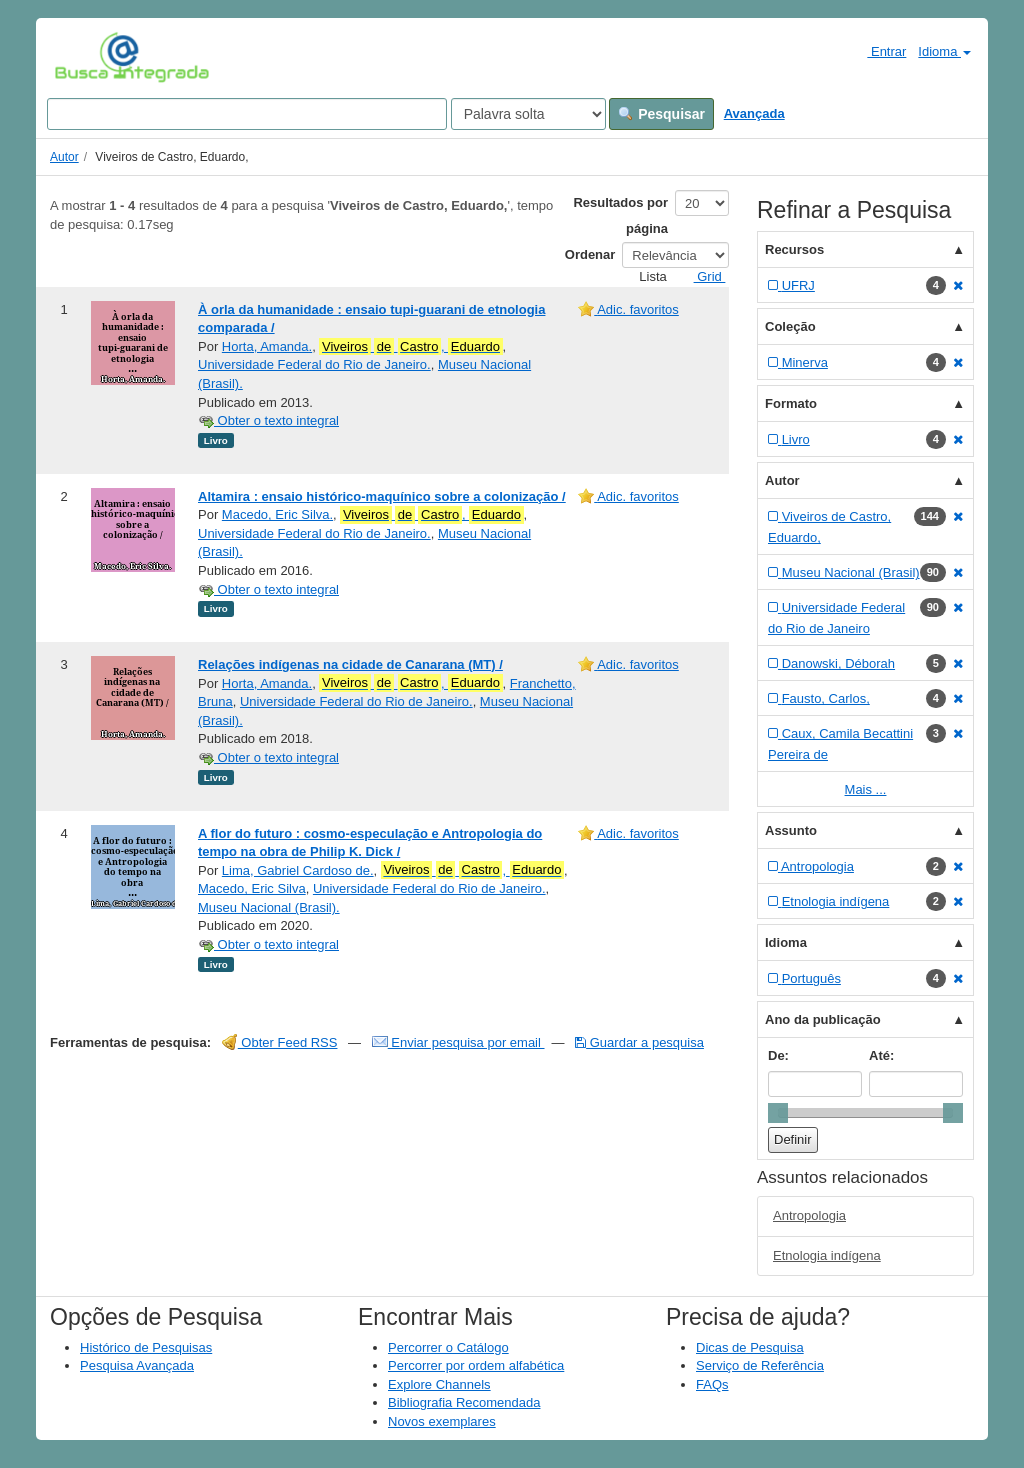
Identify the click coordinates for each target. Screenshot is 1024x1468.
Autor (64, 157)
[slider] (778, 1113)
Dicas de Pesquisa (750, 1347)
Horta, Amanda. (267, 346)
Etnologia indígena (827, 1255)
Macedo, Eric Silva (252, 888)
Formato (791, 403)
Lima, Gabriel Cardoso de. (298, 870)
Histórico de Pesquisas (146, 1347)
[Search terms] (247, 114)
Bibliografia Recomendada (464, 1402)
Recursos (794, 249)
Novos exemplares (442, 1421)
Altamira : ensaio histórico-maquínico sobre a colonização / (382, 496)
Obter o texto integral (268, 420)
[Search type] (528, 114)
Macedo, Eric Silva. (277, 514)
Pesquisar (661, 114)
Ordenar (590, 254)
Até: (881, 1055)
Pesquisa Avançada (137, 1365)
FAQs (712, 1384)
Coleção (790, 326)
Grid (702, 276)
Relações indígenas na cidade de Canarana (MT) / (350, 664)
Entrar (878, 51)
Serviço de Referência (760, 1365)
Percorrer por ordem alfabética (476, 1365)
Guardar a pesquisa (639, 1042)
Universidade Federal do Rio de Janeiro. (314, 364)
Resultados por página (620, 215)
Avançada (754, 113)
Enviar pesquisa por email (458, 1042)
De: (778, 1055)
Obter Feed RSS (280, 1042)
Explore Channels (439, 1384)
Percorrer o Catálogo (448, 1347)
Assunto (791, 830)
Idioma (944, 51)
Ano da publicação (823, 1019)
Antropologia (809, 1215)
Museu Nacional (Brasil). (269, 907)
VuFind (85, 57)
